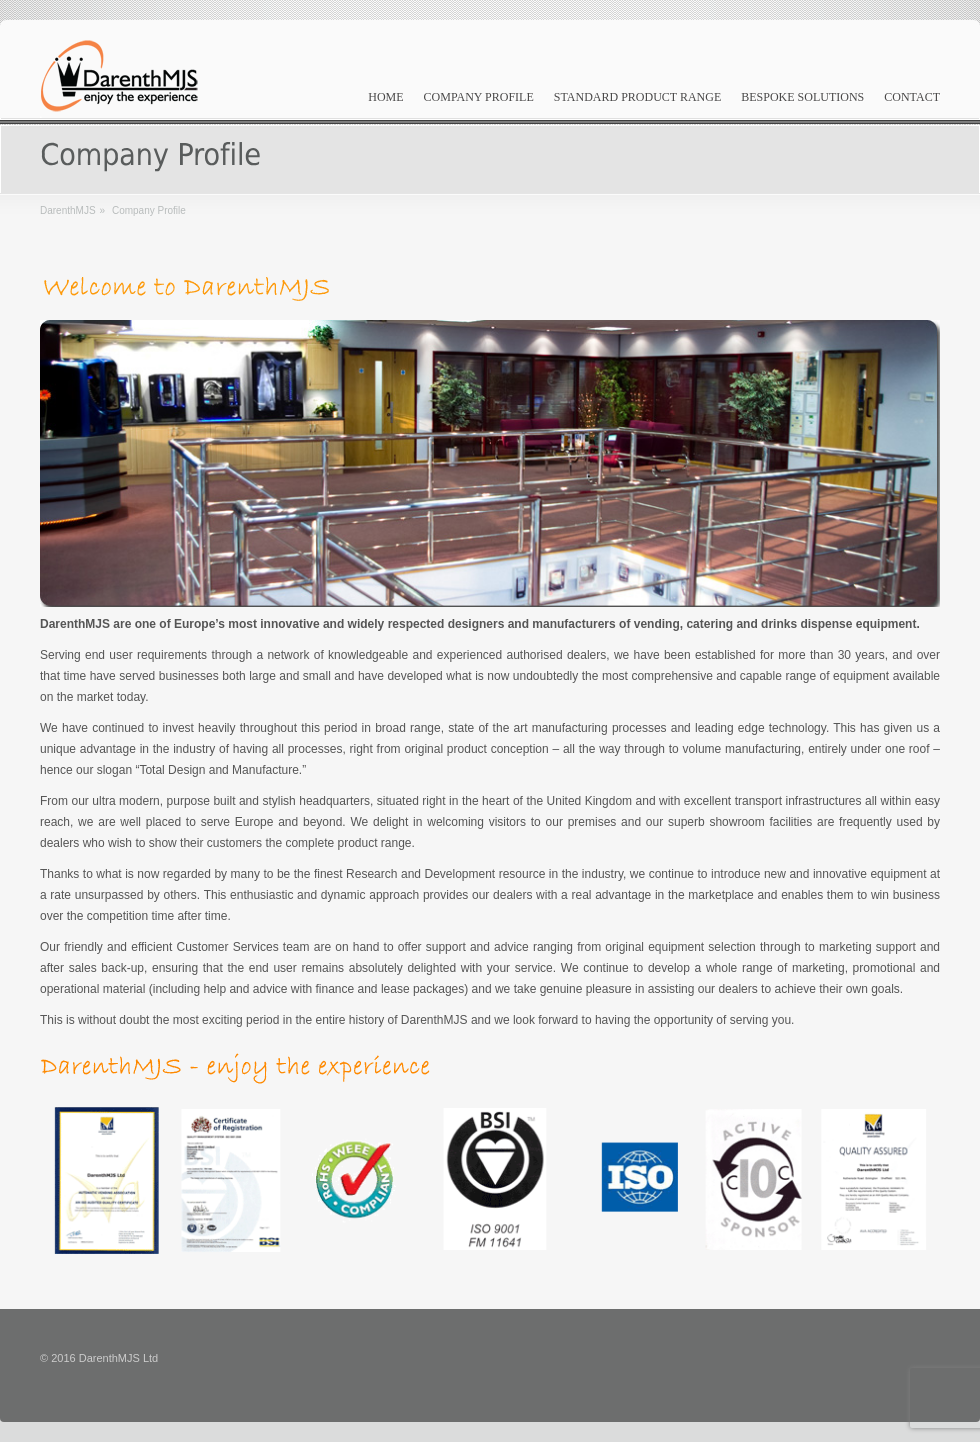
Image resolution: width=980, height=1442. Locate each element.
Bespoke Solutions (802, 97)
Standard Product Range (638, 97)
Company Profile (479, 97)
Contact (912, 97)
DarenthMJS (68, 210)
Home (385, 97)
